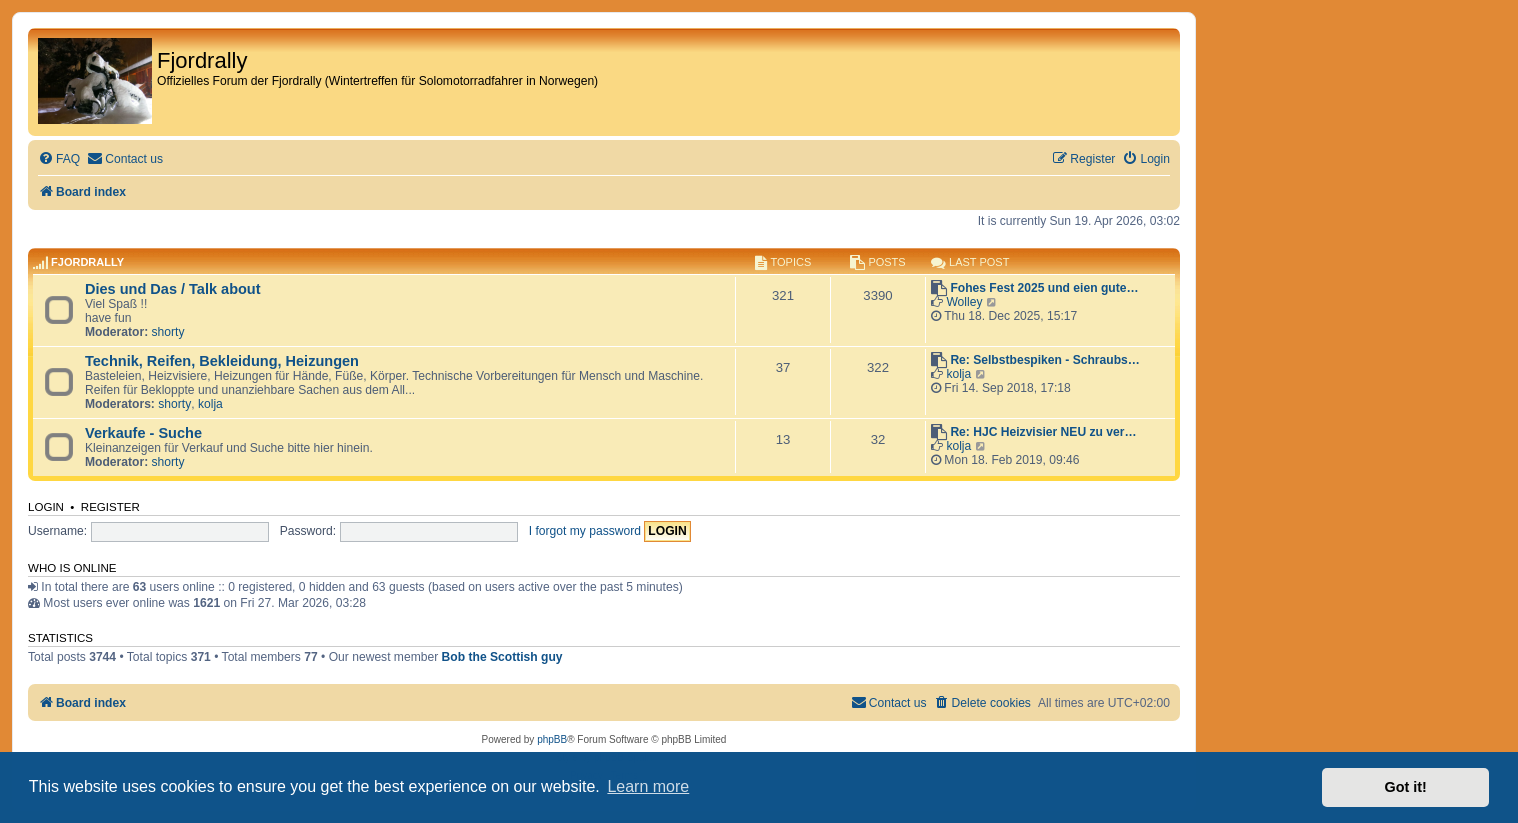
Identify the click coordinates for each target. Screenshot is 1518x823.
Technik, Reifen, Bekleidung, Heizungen (222, 361)
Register (110, 507)
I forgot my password (585, 531)
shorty (168, 332)
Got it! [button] (1406, 787)
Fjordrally (87, 262)
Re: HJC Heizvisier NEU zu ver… (1043, 432)
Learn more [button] (648, 786)
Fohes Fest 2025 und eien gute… (1044, 288)
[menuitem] (59, 159)
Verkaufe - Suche (143, 433)
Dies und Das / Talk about (173, 289)
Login (46, 507)
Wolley (964, 302)
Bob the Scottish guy (502, 657)
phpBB (552, 739)
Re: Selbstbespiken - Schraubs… (1045, 360)
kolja (210, 404)
